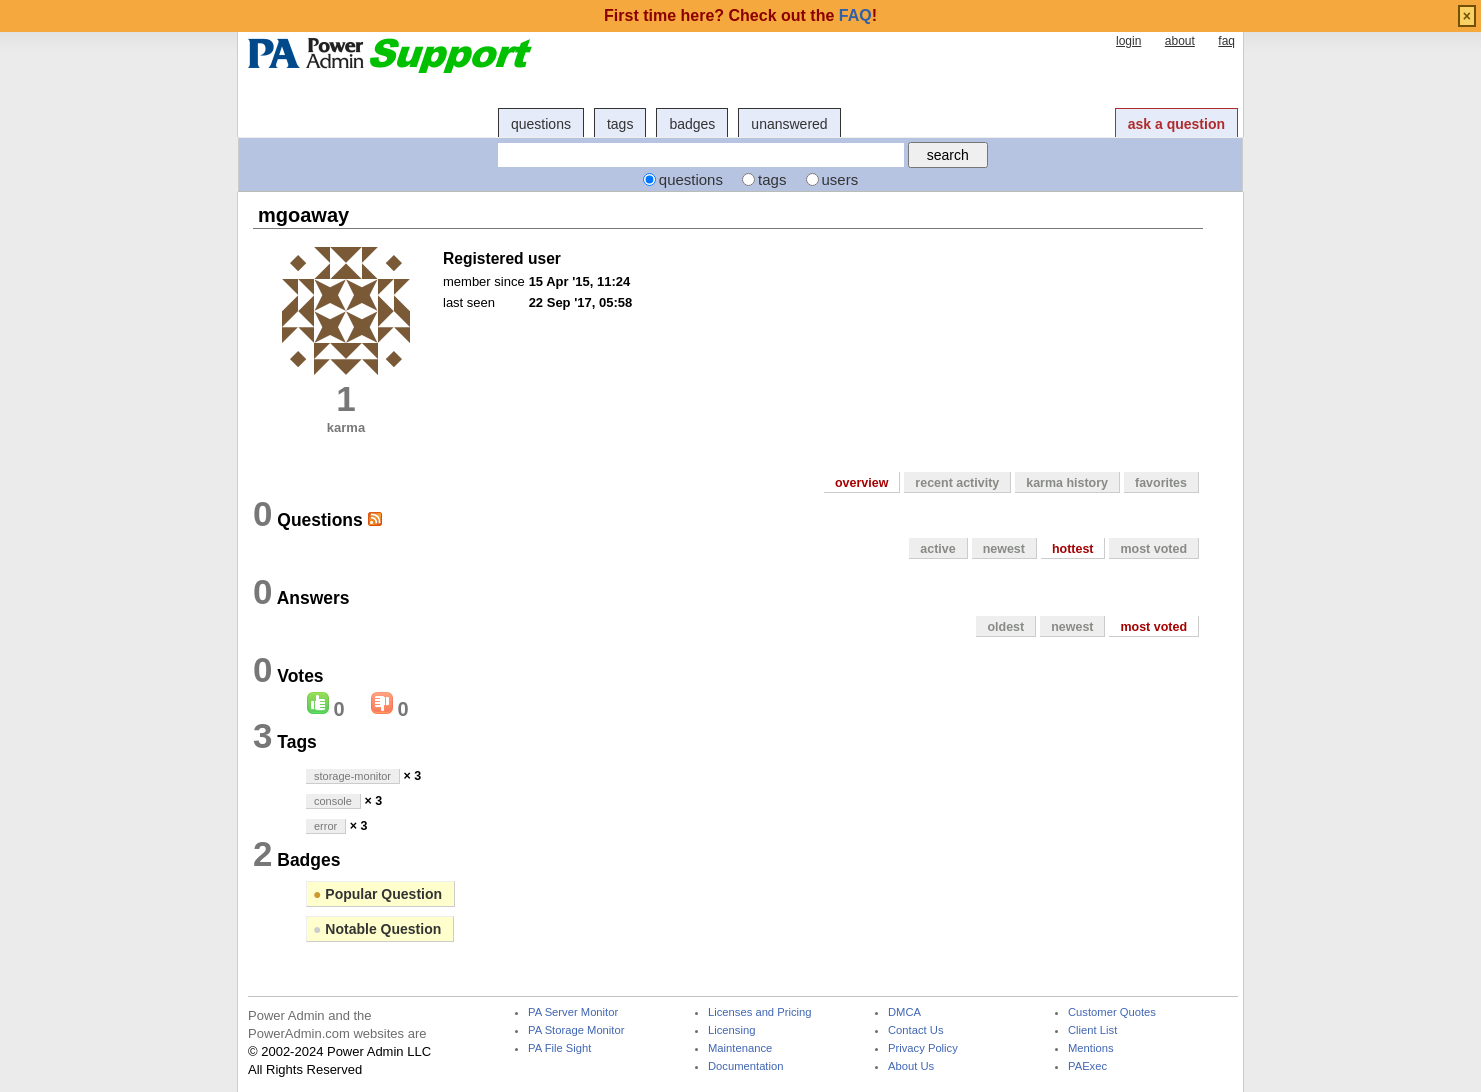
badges (692, 124)
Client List (1092, 1030)
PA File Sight (559, 1048)
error (325, 826)
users (840, 179)
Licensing (731, 1030)
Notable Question (377, 929)
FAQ (855, 15)
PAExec (1087, 1066)
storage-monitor (352, 776)
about (1180, 41)
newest (1004, 549)
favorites (1161, 483)
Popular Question (377, 894)
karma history (1067, 483)
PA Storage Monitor (576, 1030)
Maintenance (740, 1048)
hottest (1073, 549)
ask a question (1176, 124)
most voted (1153, 549)
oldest (1005, 627)
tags (620, 124)
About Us (911, 1066)
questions (541, 124)
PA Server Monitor (573, 1012)
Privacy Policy (923, 1048)
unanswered (789, 124)
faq (1226, 41)
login (1128, 41)
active (937, 549)
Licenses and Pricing (760, 1012)
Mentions (1091, 1048)
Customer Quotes (1112, 1012)
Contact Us (916, 1030)
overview (861, 483)
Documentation (745, 1066)
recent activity (957, 483)
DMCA (904, 1012)
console (333, 801)
